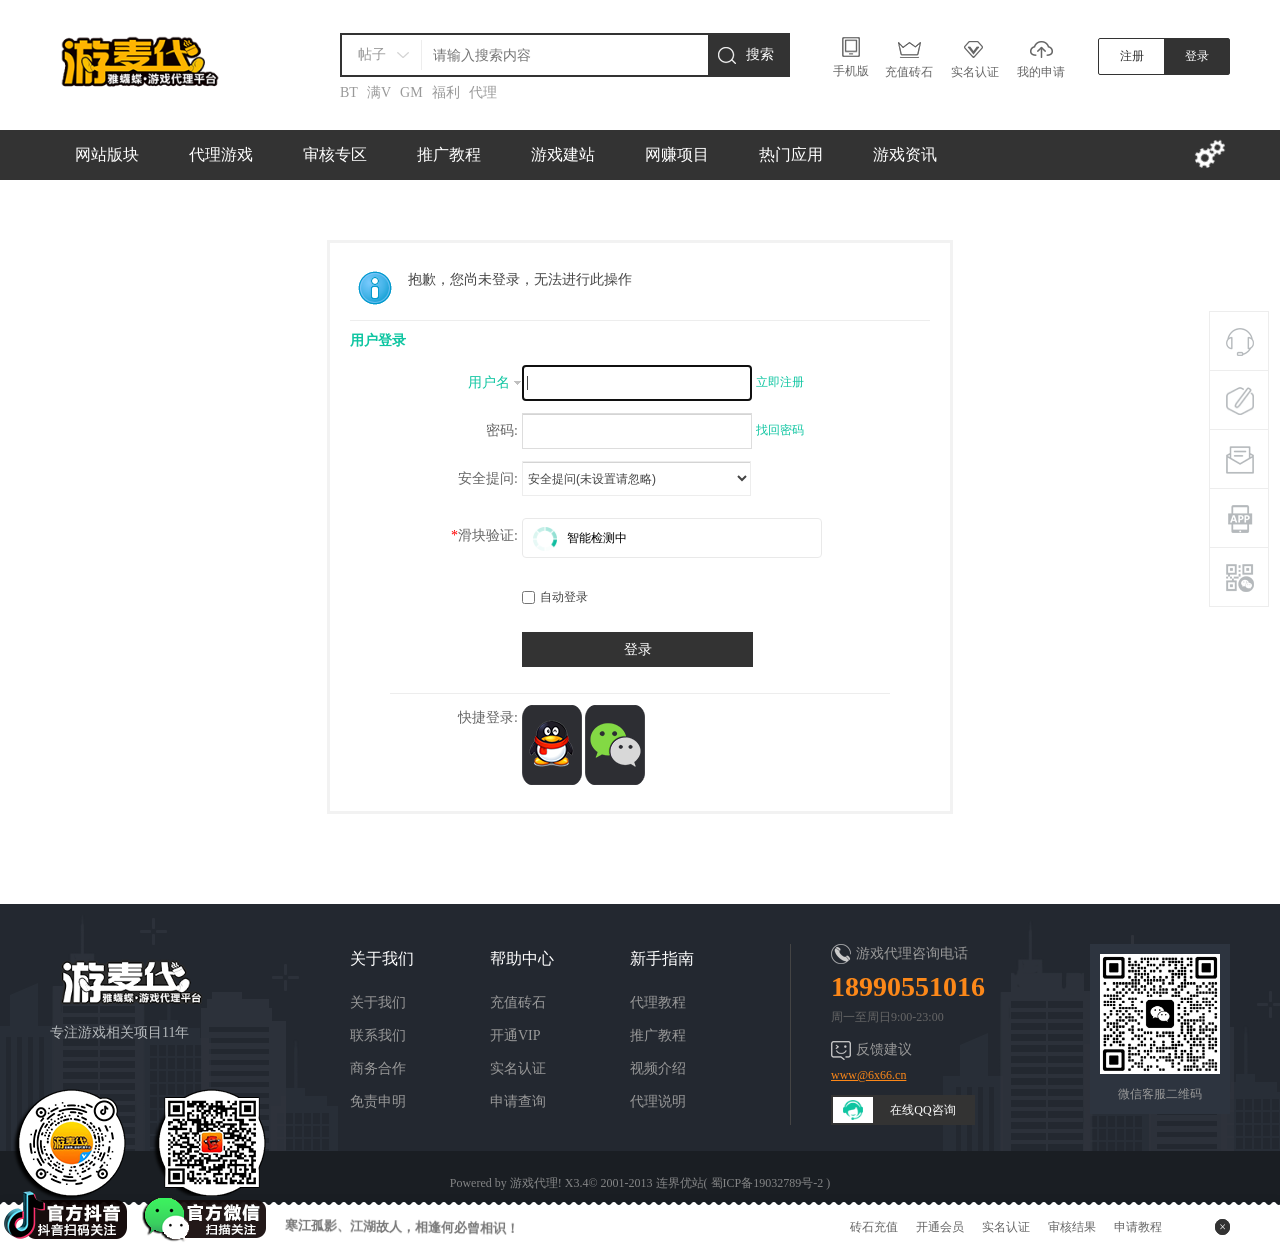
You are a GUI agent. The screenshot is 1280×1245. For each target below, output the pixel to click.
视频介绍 (658, 1068)
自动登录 (555, 597)
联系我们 (378, 1035)
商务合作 (378, 1068)
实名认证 (518, 1068)
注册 (1132, 56)
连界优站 (680, 1183)
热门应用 (791, 154)
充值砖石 (518, 1002)
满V (379, 92)
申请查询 (518, 1101)
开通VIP (515, 1035)
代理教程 (658, 1002)
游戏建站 (563, 154)
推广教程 (449, 154)
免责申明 (378, 1101)
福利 (446, 92)
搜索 (760, 54)
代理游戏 (221, 154)
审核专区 (335, 154)
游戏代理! (536, 1183)
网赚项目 (677, 154)
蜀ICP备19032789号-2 (767, 1183)
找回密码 (780, 430)
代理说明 (658, 1101)
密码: (502, 430)
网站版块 (107, 154)
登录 (1197, 56)
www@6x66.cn (868, 1075)
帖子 (372, 54)
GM (411, 92)
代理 (483, 92)
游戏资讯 (905, 154)
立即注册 (780, 382)
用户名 (489, 382)
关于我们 (378, 1002)
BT (349, 92)
